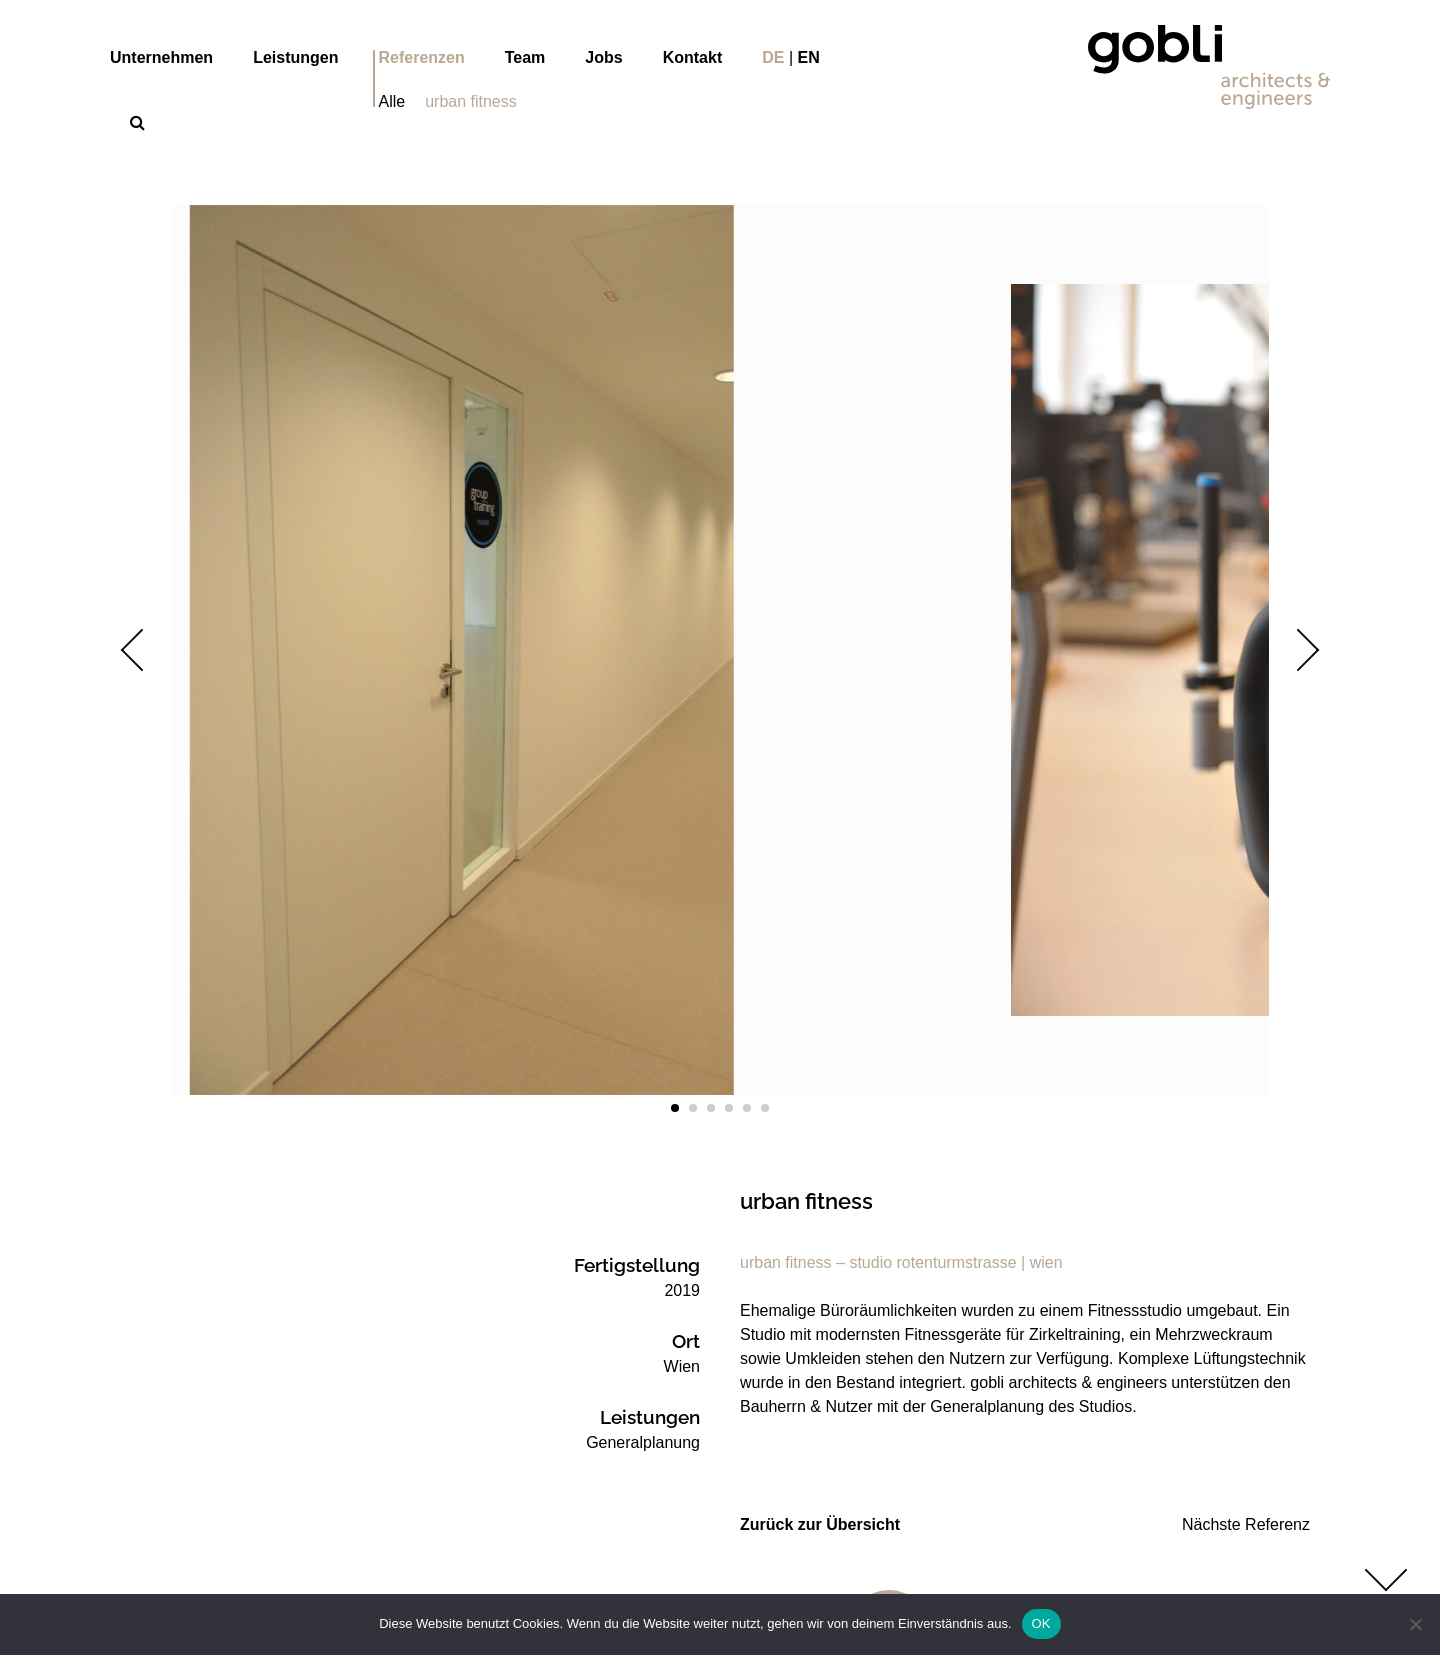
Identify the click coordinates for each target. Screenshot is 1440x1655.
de (773, 57)
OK (1041, 1623)
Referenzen (421, 57)
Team (525, 57)
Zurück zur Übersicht (820, 1524)
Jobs (603, 57)
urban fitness (471, 101)
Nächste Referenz (1246, 1524)
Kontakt (693, 57)
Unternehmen (161, 57)
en (809, 57)
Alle (391, 101)
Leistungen (295, 57)
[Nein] (1415, 1624)
